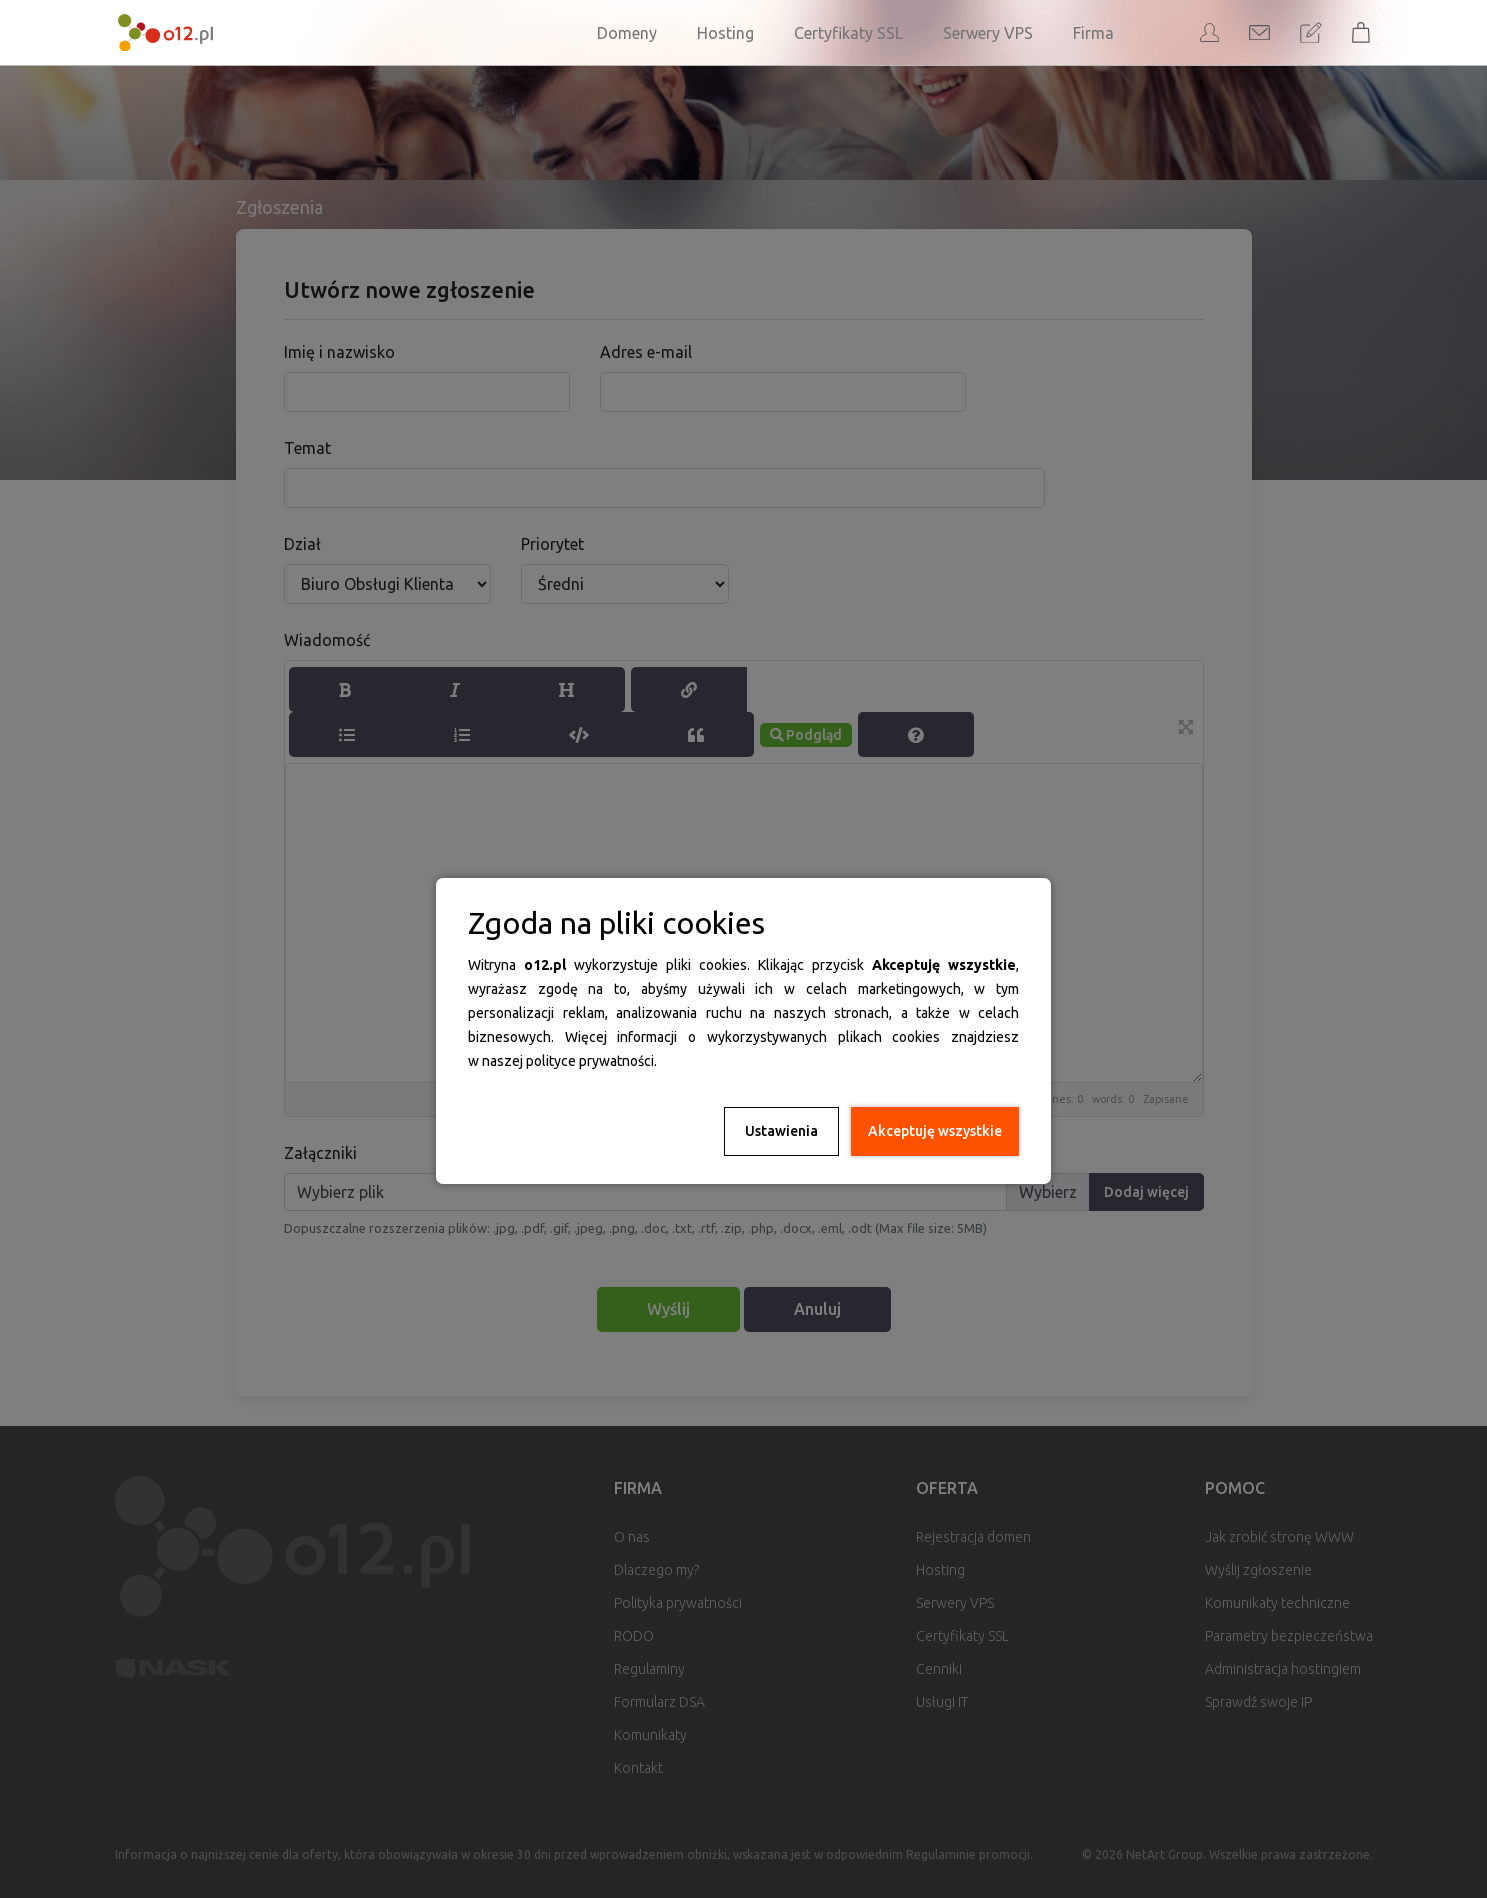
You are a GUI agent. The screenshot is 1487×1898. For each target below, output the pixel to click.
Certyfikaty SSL (848, 33)
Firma (1093, 33)
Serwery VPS (988, 33)
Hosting (725, 33)
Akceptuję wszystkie (935, 1131)
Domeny (627, 33)
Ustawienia (781, 1131)
